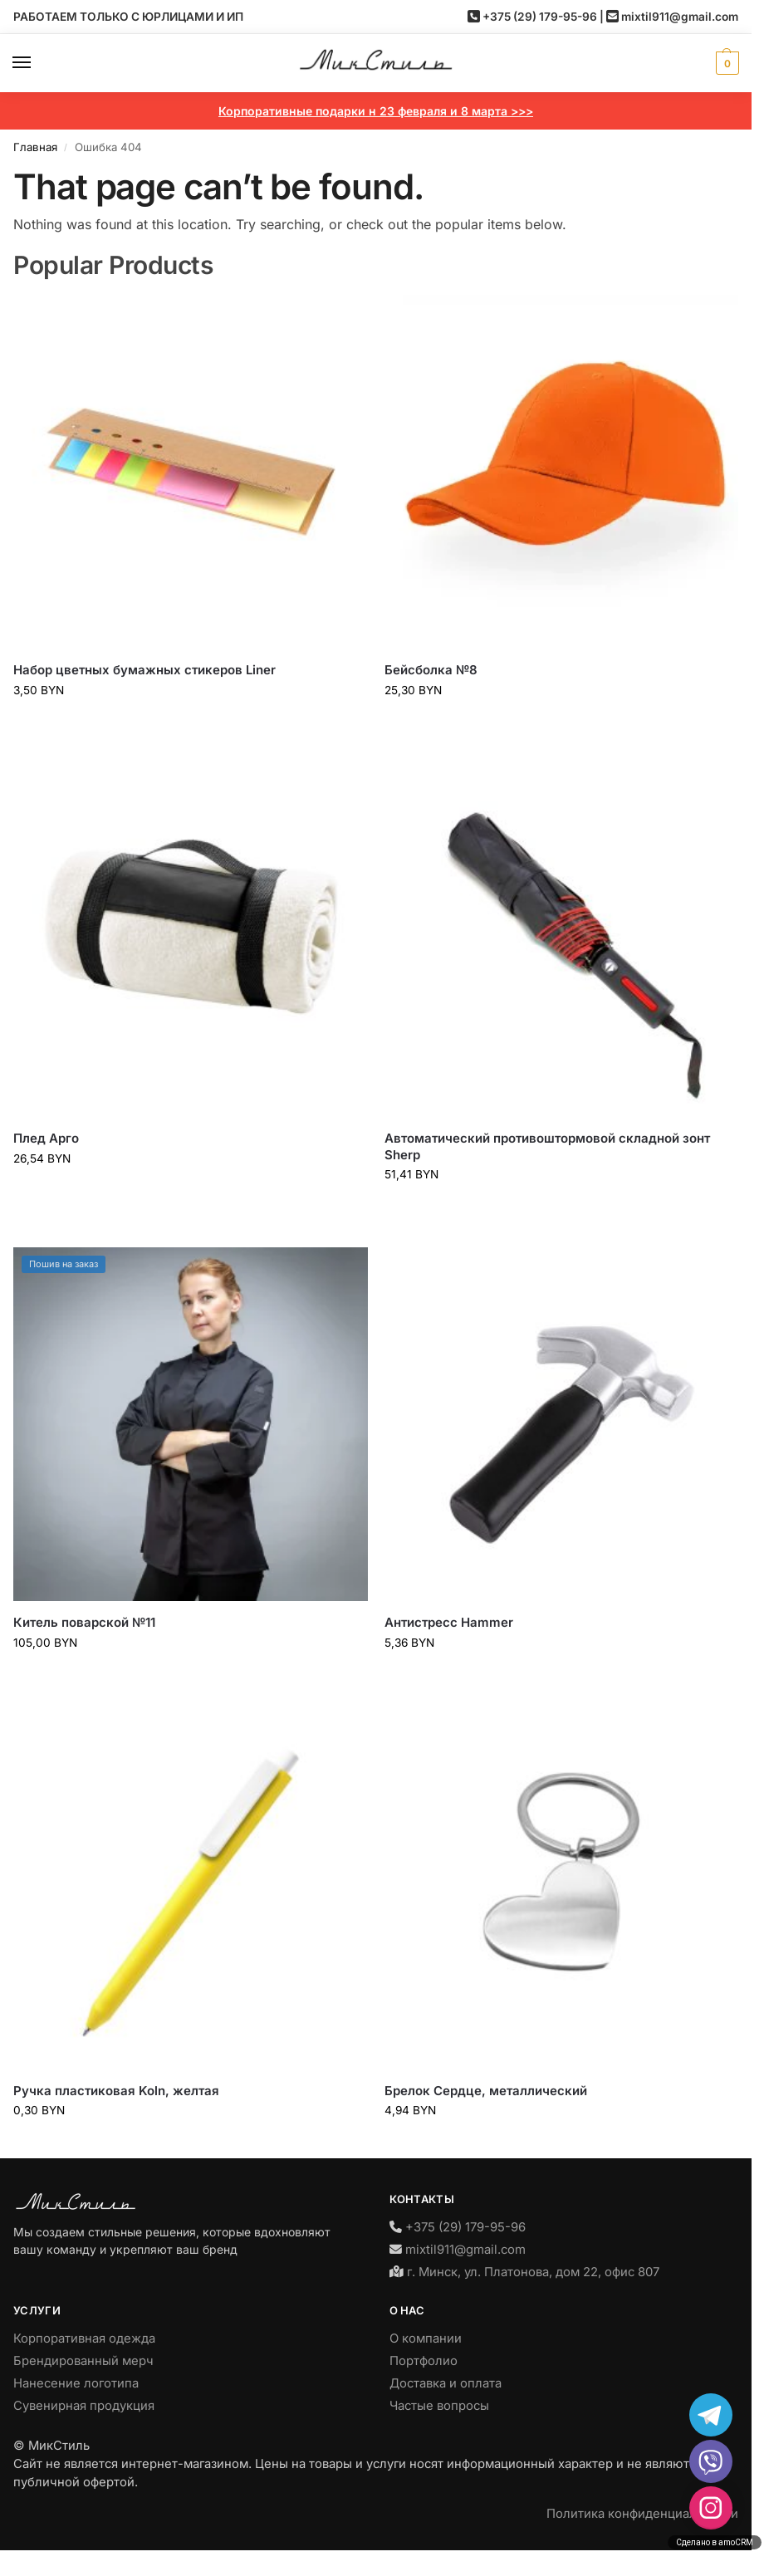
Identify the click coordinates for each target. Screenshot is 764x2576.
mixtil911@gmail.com (679, 16)
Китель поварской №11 (84, 1622)
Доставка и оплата (445, 2383)
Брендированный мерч (83, 2360)
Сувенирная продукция (83, 2405)
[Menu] (37, 63)
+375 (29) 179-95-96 (539, 16)
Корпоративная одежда (84, 2338)
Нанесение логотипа (76, 2383)
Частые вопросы (439, 2405)
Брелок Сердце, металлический (485, 2091)
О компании (425, 2338)
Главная (35, 147)
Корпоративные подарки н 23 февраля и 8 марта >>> (375, 111)
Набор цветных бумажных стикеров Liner (144, 670)
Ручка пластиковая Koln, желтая (116, 2091)
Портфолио (423, 2360)
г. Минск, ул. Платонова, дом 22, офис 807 (533, 2272)
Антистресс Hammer (448, 1622)
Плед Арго (46, 1138)
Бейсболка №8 (431, 670)
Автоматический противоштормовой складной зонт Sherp (547, 1146)
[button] (725, 63)
